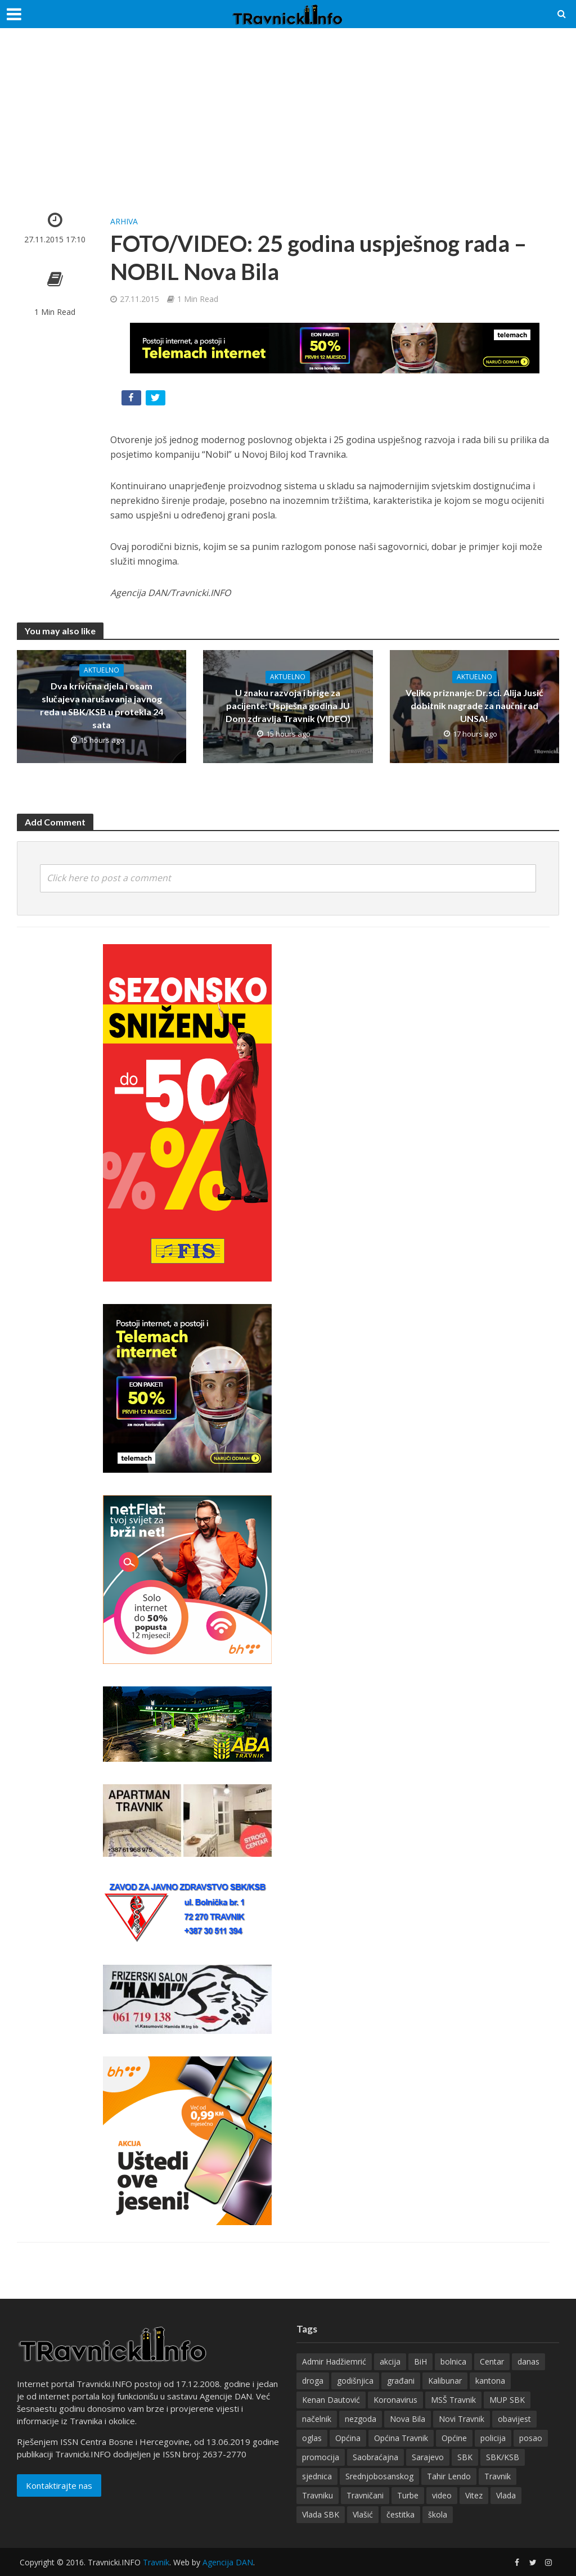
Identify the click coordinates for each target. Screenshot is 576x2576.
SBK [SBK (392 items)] (464, 2457)
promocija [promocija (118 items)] (320, 2457)
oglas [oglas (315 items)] (312, 2438)
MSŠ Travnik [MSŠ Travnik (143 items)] (453, 2399)
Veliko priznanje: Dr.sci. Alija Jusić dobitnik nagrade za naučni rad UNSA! (474, 705)
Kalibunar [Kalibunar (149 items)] (445, 2380)
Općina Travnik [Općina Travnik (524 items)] (401, 2438)
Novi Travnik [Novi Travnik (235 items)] (461, 2418)
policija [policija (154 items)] (493, 2438)
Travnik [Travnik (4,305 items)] (497, 2476)
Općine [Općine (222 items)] (454, 2438)
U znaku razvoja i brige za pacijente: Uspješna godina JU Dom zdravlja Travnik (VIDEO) (288, 705)
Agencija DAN (227, 2562)
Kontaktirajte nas (59, 2485)
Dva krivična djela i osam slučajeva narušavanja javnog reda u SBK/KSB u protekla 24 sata (101, 705)
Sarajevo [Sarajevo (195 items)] (428, 2457)
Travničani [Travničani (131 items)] (365, 2495)
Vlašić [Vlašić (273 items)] (363, 2514)
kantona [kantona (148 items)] (490, 2380)
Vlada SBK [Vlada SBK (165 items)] (320, 2514)
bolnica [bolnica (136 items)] (453, 2361)
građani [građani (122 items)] (401, 2380)
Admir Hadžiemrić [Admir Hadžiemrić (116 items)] (334, 2361)
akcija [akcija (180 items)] (390, 2361)
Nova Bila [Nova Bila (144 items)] (407, 2418)
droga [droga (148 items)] (312, 2380)
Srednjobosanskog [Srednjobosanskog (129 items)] (379, 2476)
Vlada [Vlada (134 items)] (506, 2495)
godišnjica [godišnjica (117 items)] (355, 2380)
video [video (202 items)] (442, 2495)
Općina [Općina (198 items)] (348, 2438)
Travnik (156, 2562)
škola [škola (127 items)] (437, 2514)
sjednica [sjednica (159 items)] (317, 2476)
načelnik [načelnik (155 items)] (316, 2418)
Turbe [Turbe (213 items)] (407, 2495)
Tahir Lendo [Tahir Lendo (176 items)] (449, 2476)
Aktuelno (101, 670)
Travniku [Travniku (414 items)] (317, 2495)
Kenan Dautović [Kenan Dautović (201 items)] (331, 2399)
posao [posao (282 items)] (530, 2438)
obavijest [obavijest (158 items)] (514, 2418)
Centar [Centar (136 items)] (492, 2361)
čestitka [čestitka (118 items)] (400, 2514)
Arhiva (124, 221)
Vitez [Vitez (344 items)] (474, 2495)
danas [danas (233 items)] (528, 2361)
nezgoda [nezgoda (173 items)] (360, 2418)
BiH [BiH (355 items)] (420, 2361)
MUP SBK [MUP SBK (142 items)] (507, 2399)
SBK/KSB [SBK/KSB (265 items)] (502, 2457)
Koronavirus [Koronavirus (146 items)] (395, 2399)
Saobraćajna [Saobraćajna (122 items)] (375, 2457)
